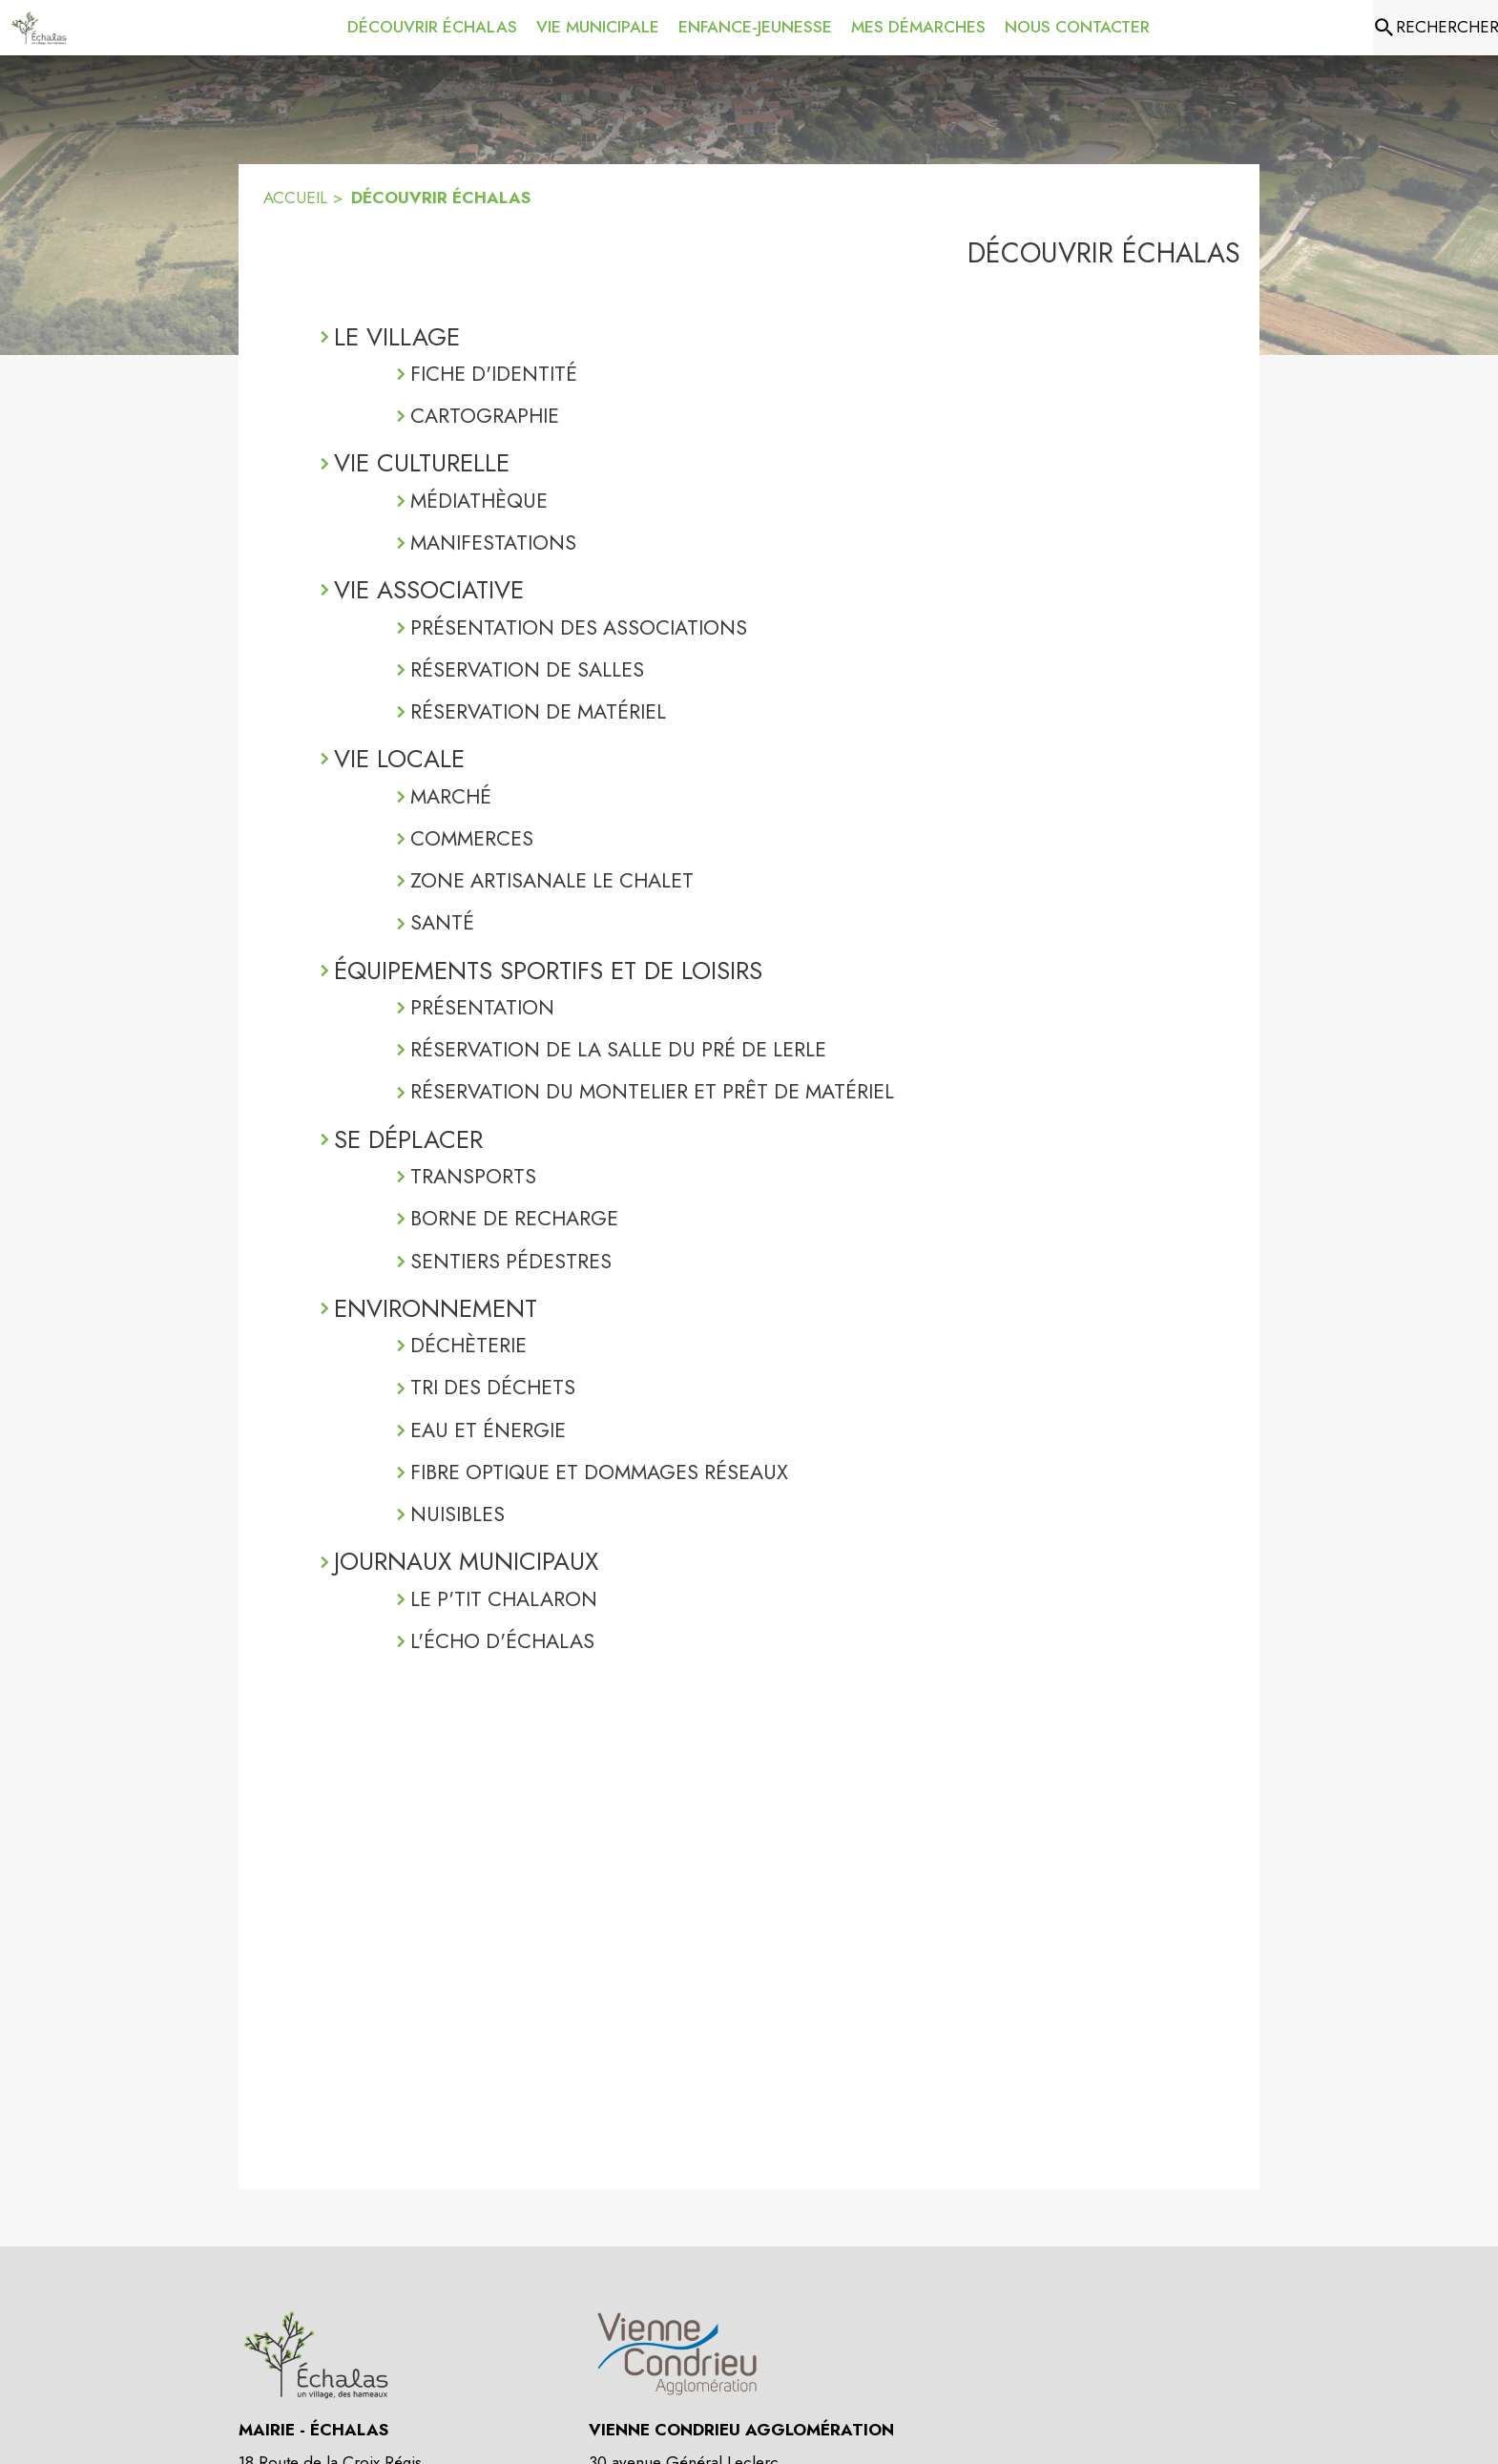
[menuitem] (432, 24)
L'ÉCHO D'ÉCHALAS (502, 1641)
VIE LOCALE (399, 758)
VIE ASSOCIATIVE (429, 590)
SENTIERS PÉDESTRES (511, 1261)
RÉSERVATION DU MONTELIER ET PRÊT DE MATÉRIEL (652, 1091)
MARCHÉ (450, 796)
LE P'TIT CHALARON (503, 1599)
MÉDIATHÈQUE (479, 500)
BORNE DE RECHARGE (514, 1218)
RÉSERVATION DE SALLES (527, 669)
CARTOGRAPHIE (484, 415)
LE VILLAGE (397, 337)
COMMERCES (471, 838)
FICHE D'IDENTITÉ (493, 373)
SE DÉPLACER (408, 1139)
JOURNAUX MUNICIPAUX (466, 1561)
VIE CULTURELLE (422, 463)
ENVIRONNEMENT (435, 1308)
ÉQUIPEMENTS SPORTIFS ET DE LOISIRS (548, 970)
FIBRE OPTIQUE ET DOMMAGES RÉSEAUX (599, 1472)
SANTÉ (442, 922)
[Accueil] (39, 28)
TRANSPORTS (473, 1176)
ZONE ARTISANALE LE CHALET (552, 880)
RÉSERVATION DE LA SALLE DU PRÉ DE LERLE (618, 1049)
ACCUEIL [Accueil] (295, 197)
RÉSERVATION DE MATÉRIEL (538, 711)
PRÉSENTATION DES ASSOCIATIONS (578, 627)
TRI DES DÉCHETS (492, 1387)
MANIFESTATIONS (493, 542)
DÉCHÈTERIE (468, 1345)
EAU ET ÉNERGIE (488, 1430)
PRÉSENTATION (482, 1007)
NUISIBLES (457, 1514)
